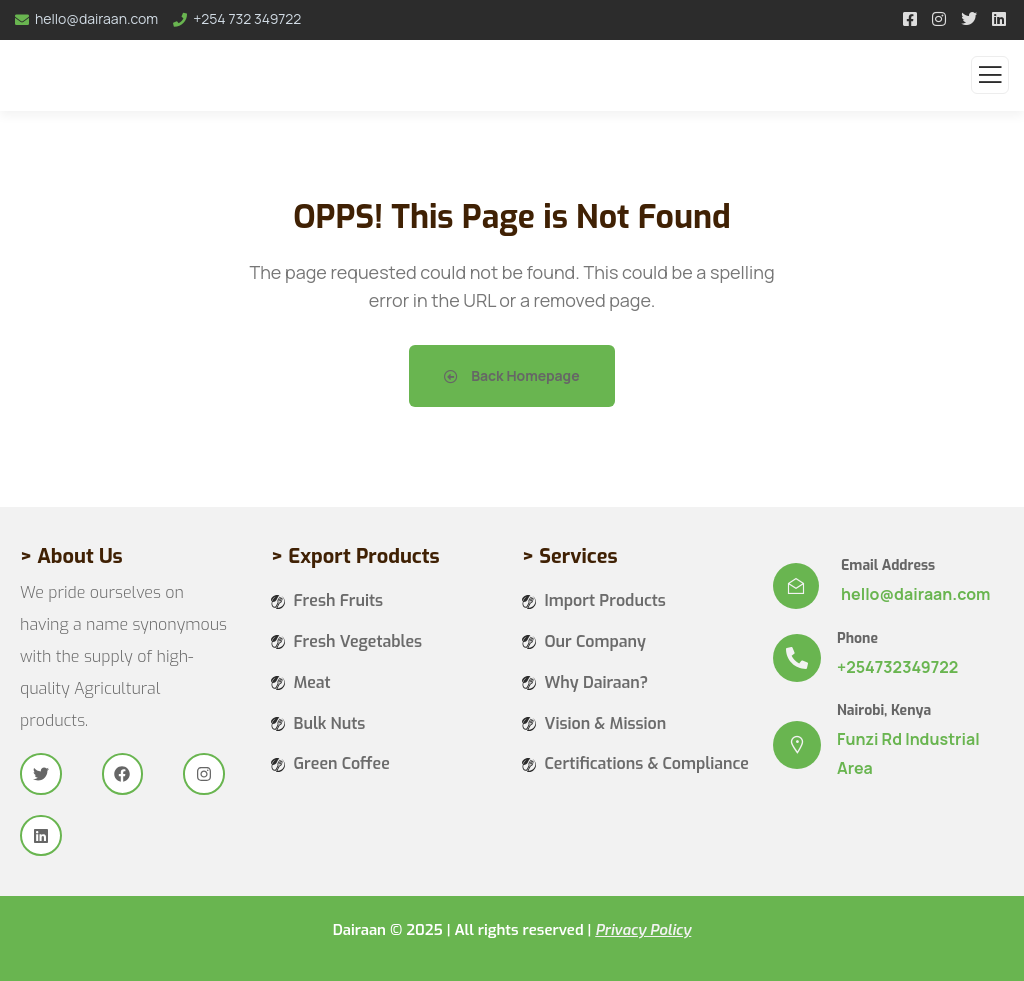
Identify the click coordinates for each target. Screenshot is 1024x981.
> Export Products (355, 556)
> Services (569, 556)
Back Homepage (511, 375)
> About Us (71, 556)
